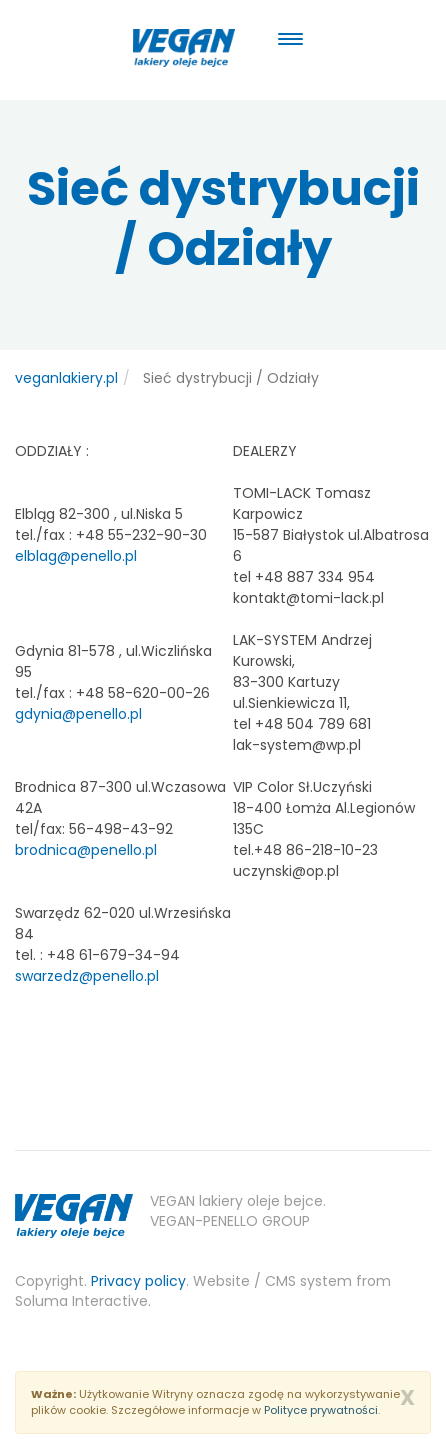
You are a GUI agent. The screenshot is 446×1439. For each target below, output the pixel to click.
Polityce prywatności (321, 1410)
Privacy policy (138, 1281)
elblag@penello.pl (76, 556)
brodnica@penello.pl (86, 850)
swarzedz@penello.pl (87, 976)
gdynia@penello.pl (78, 714)
